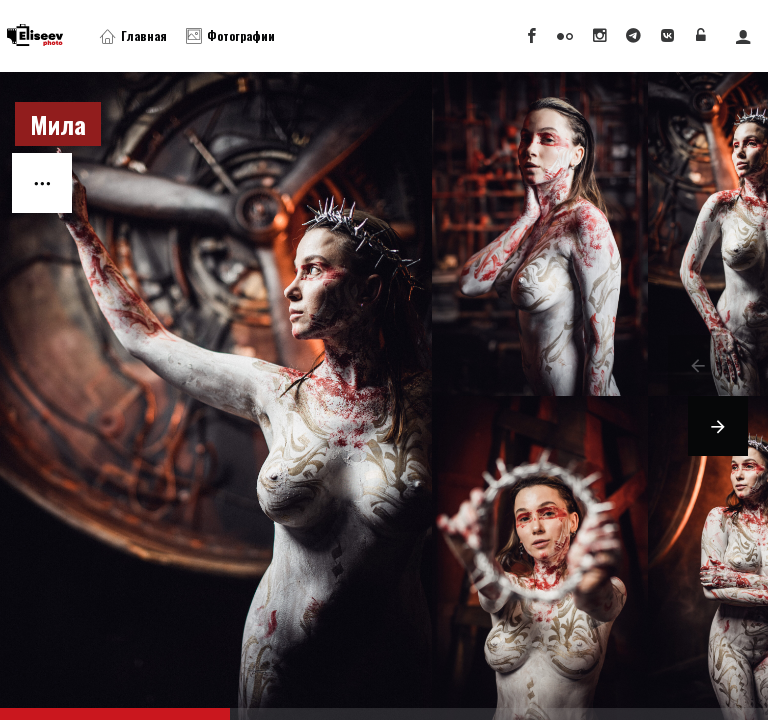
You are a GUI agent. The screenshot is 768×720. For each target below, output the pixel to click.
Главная (133, 36)
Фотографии (230, 36)
